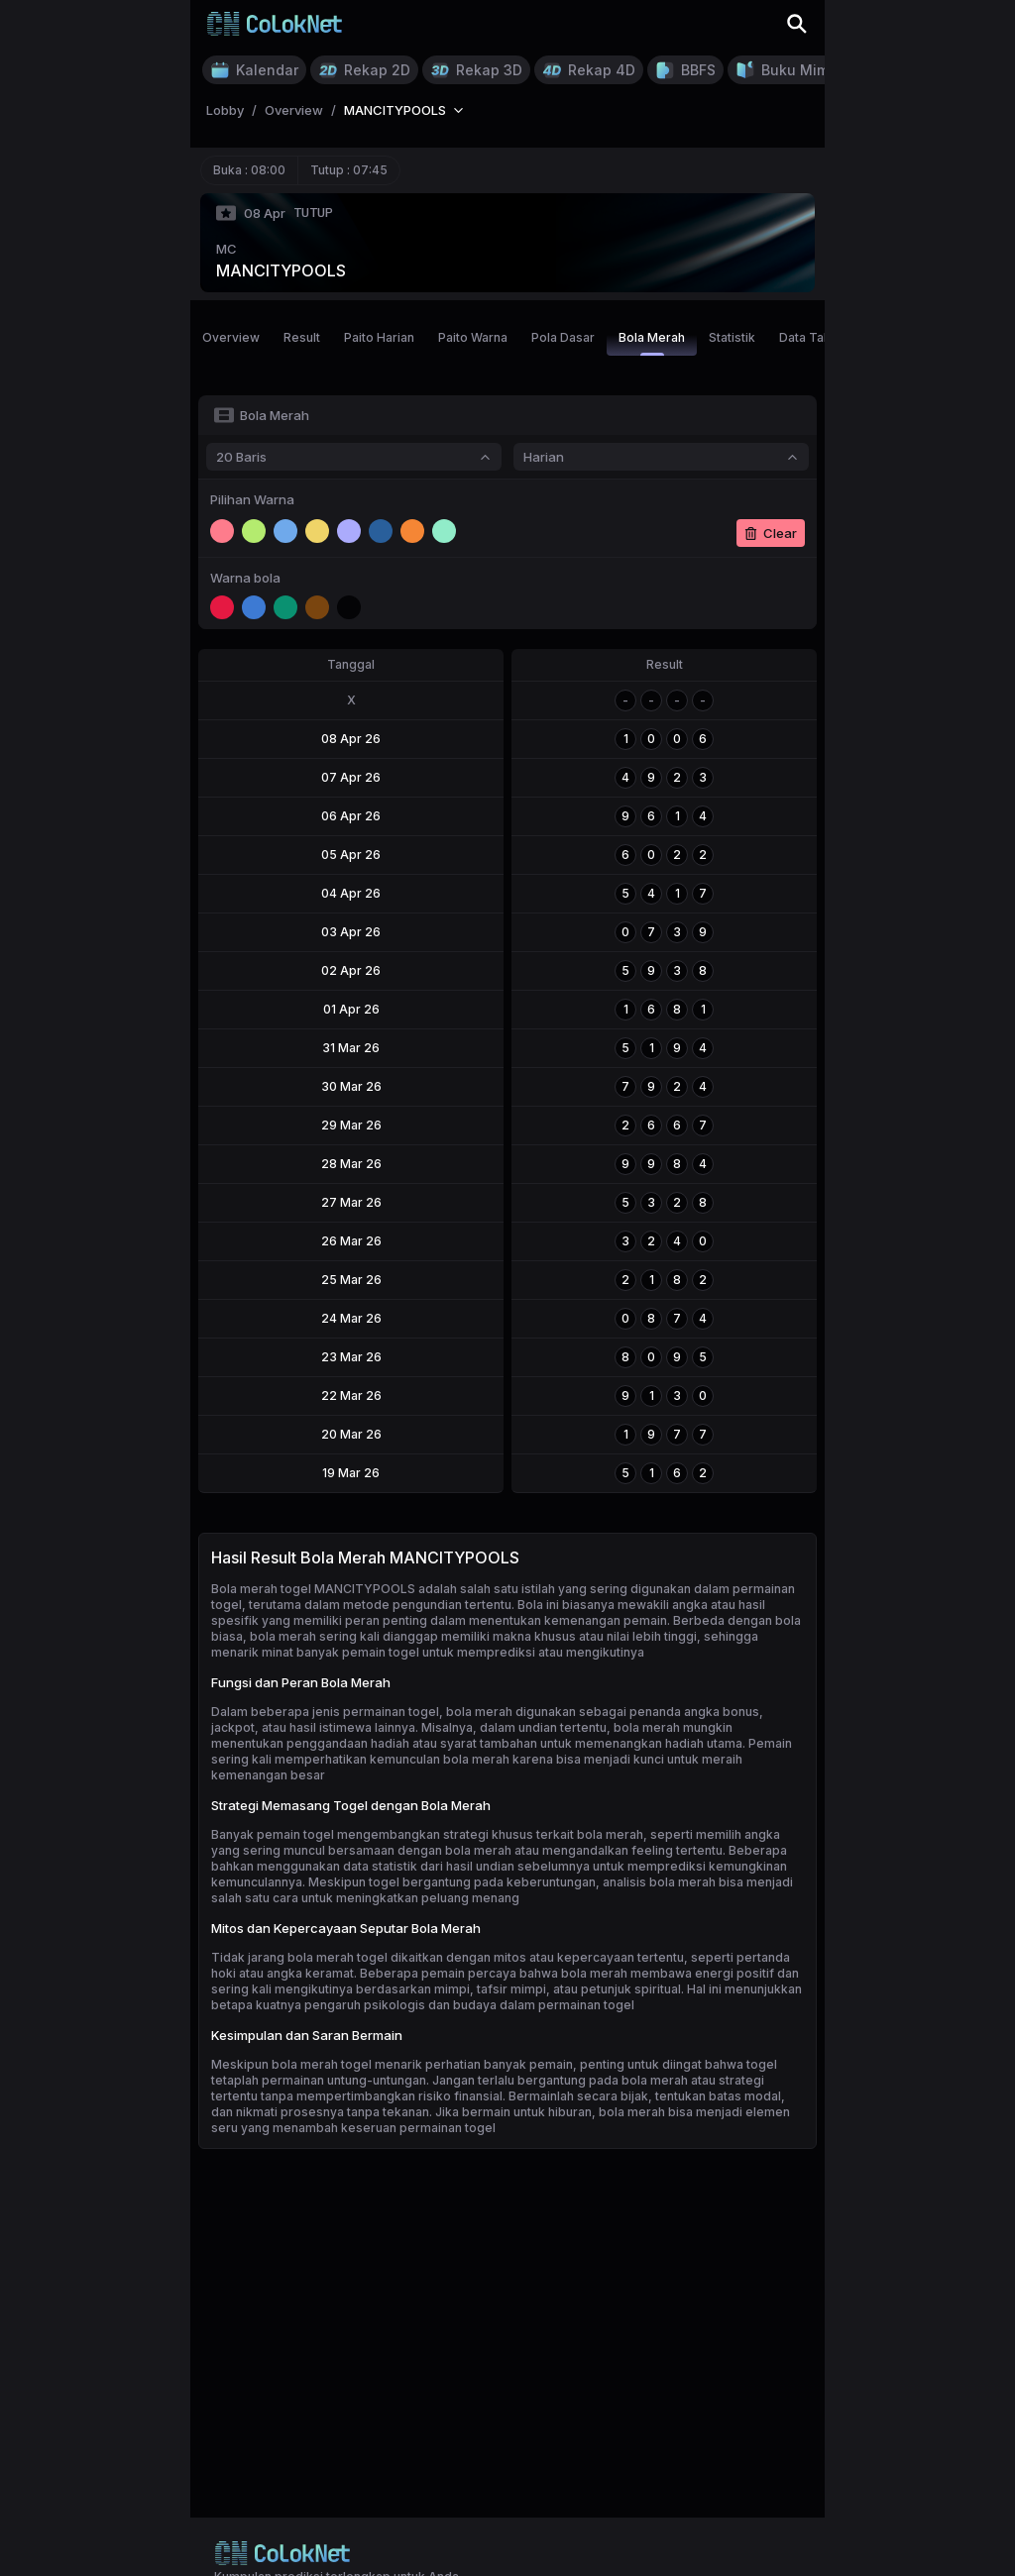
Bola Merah (652, 343)
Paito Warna (473, 337)
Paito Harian (379, 337)
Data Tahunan (818, 337)
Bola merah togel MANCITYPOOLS (313, 1588)
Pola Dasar (563, 337)
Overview (231, 337)
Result (301, 337)
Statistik (732, 337)
